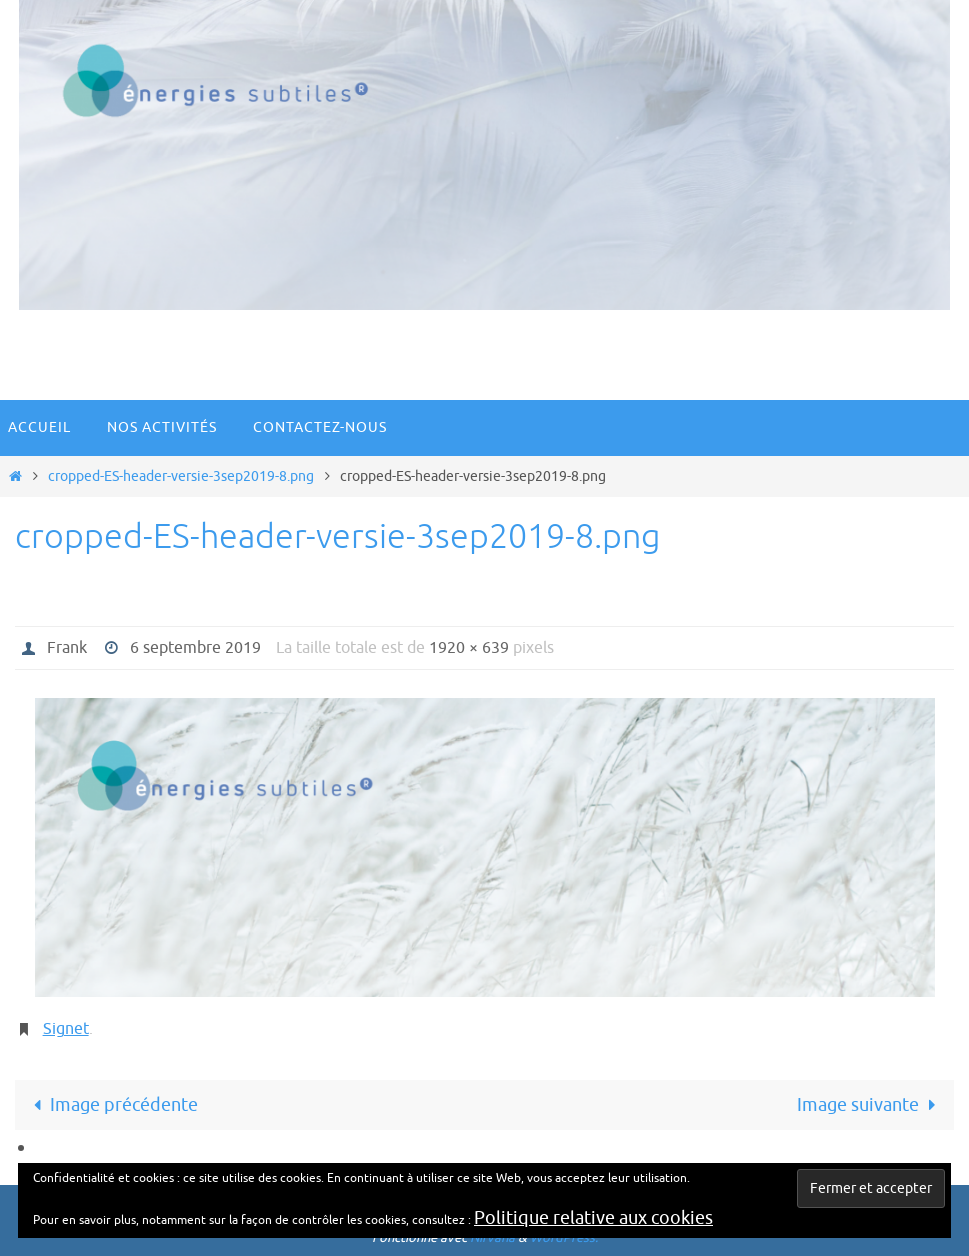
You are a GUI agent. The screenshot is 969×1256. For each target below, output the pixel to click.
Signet (66, 1029)
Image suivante (870, 1105)
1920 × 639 (469, 648)
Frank (67, 648)
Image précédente (110, 1105)
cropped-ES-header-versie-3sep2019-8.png (181, 476)
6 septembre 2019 (195, 648)
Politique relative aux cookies (593, 1218)
